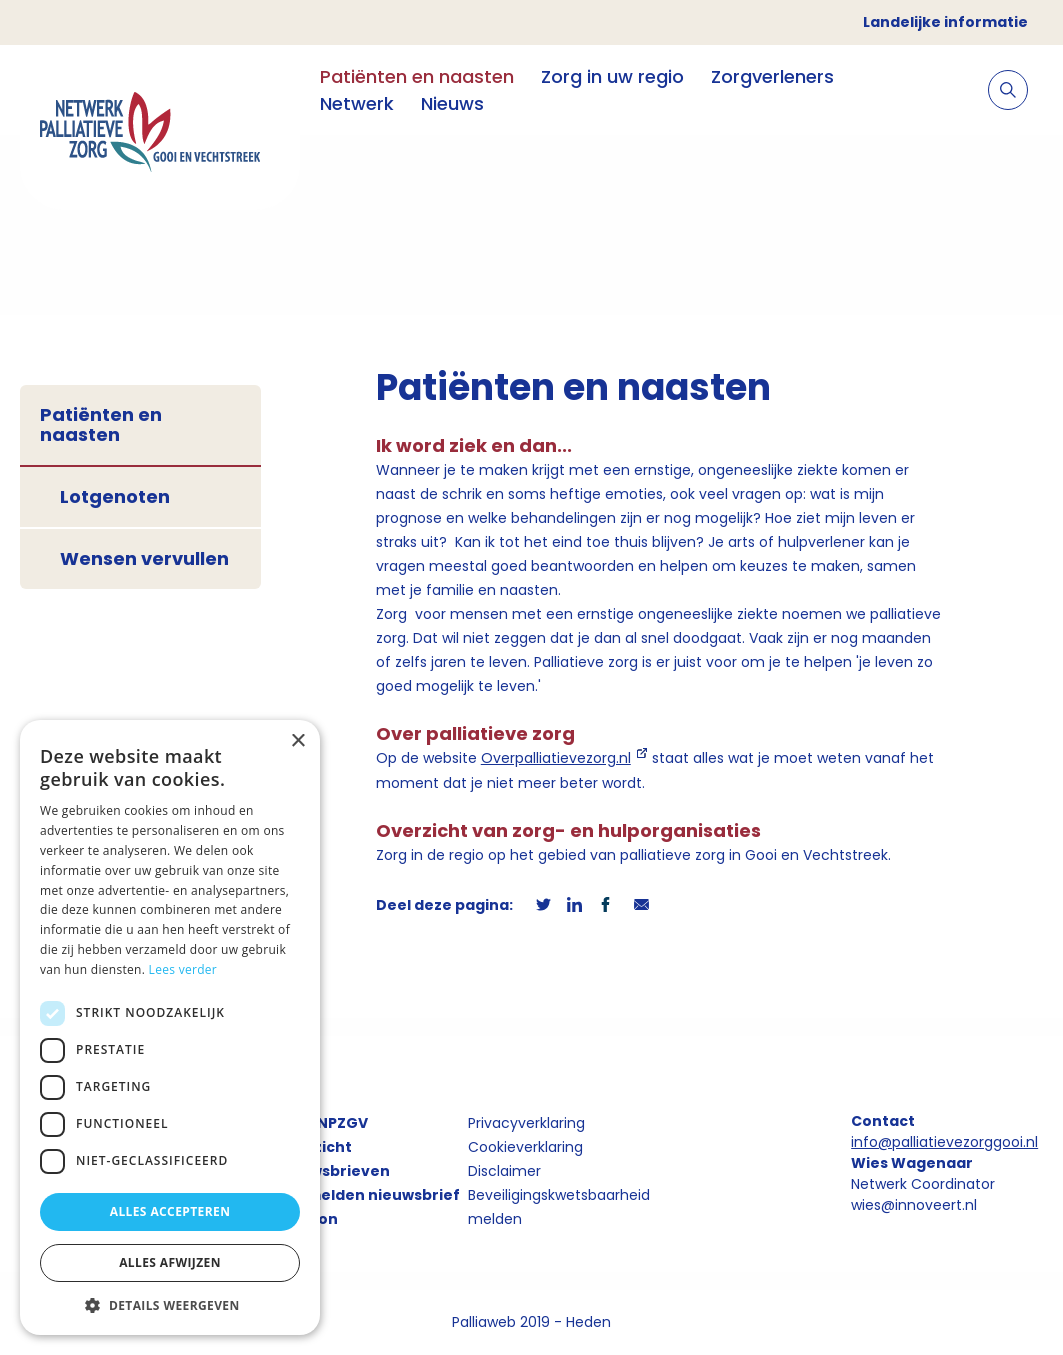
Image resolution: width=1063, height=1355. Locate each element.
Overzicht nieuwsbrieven (333, 1159)
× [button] (297, 741)
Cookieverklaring (525, 1147)
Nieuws (452, 103)
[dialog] (170, 1027)
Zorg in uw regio (612, 76)
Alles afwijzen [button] (170, 1262)
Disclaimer (504, 1171)
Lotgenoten (115, 496)
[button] (170, 1305)
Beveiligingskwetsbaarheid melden (559, 1207)
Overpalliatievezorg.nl (556, 758)
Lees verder (183, 969)
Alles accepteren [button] (170, 1211)
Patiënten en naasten (417, 76)
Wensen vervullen (144, 558)
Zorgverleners (772, 76)
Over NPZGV (322, 1123)
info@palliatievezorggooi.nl (944, 1142)
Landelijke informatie (945, 22)
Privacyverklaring (526, 1123)
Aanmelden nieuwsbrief (368, 1195)
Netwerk (357, 103)
